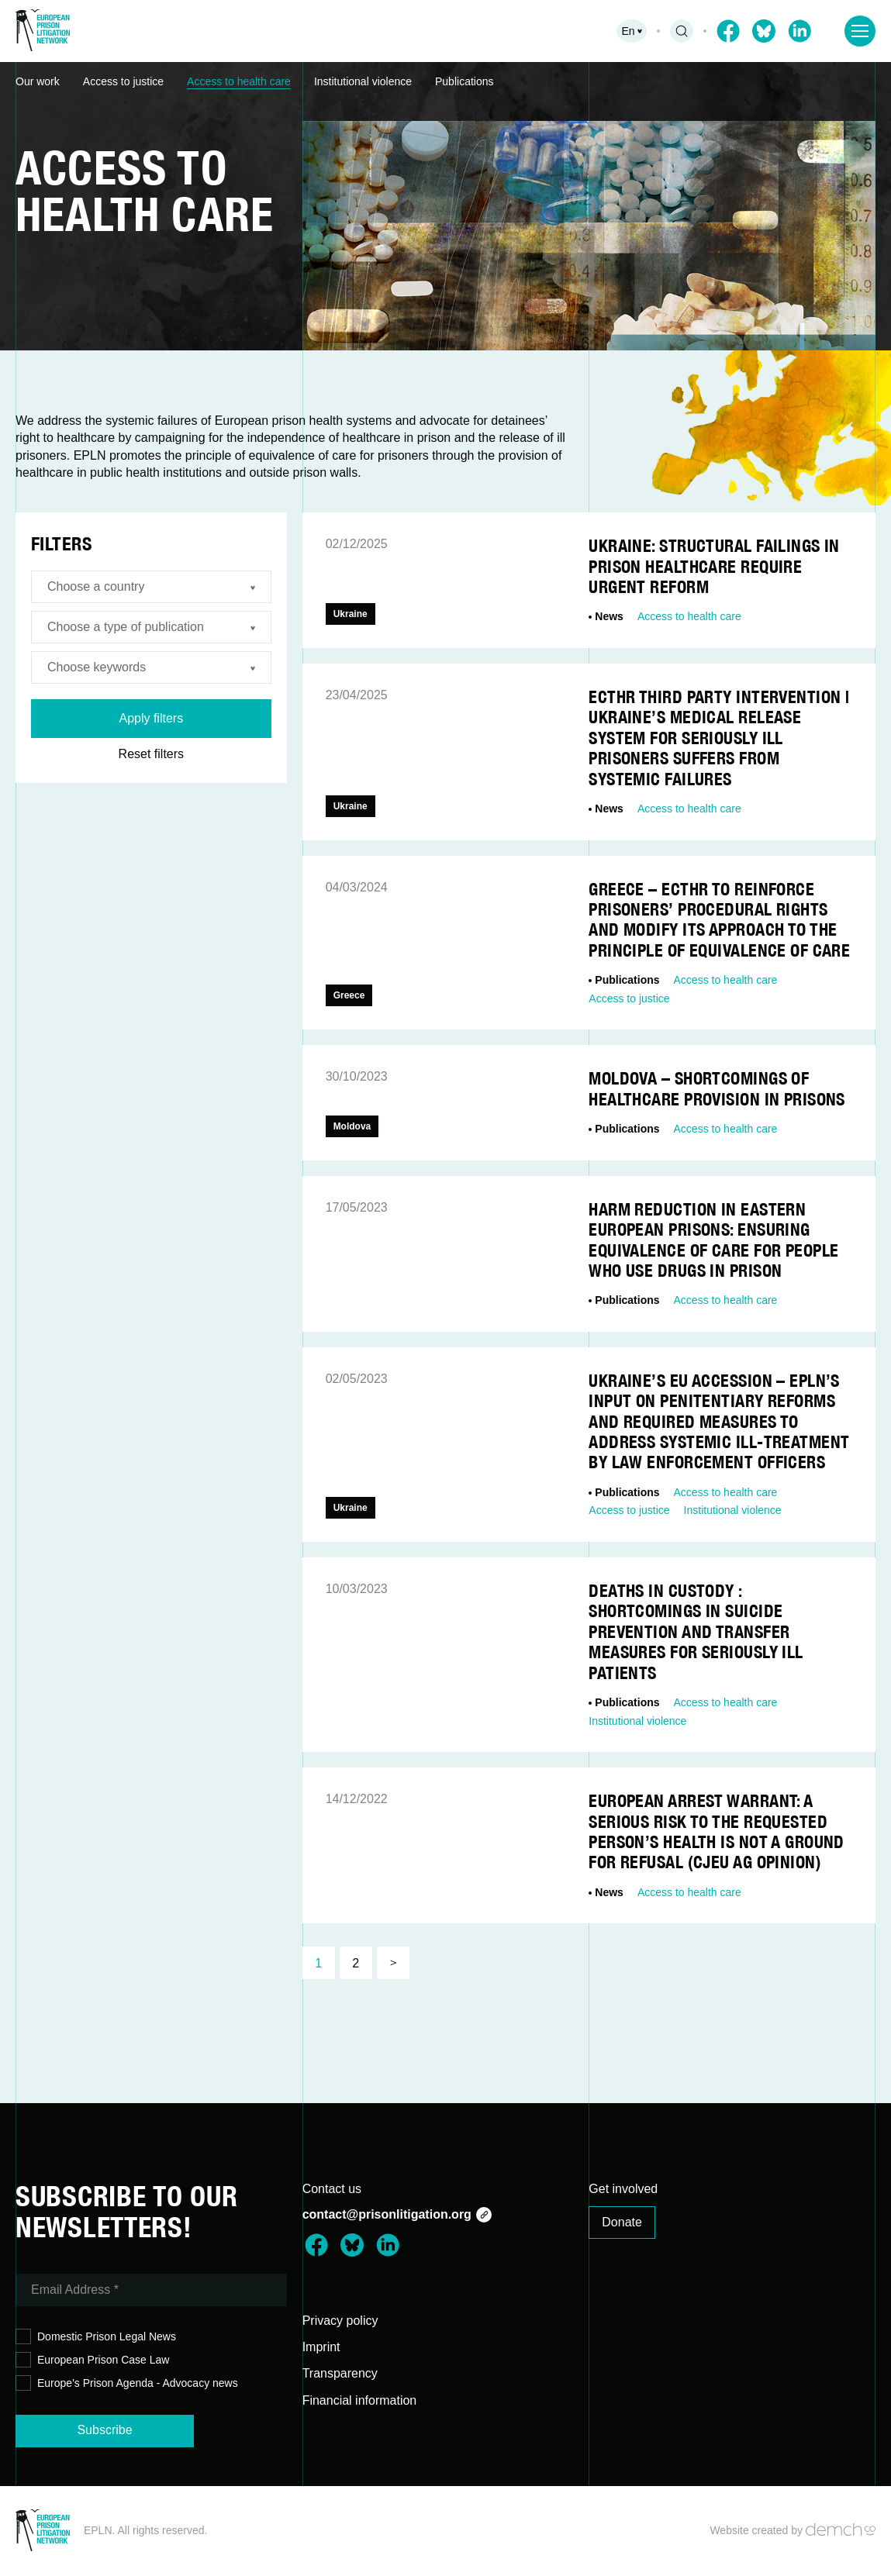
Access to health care (239, 81)
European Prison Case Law (92, 2360)
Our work (38, 81)
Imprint (321, 2347)
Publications (464, 81)
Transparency (340, 2373)
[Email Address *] (151, 2290)
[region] (445, 82)
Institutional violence (363, 81)
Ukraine (350, 614)
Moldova (352, 1126)
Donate (622, 2222)
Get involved (623, 2188)
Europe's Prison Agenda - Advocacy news (127, 2383)
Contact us (331, 2188)
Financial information (359, 2400)
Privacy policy (340, 2320)
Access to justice (123, 81)
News (609, 616)
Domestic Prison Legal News (96, 2336)
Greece (349, 995)
